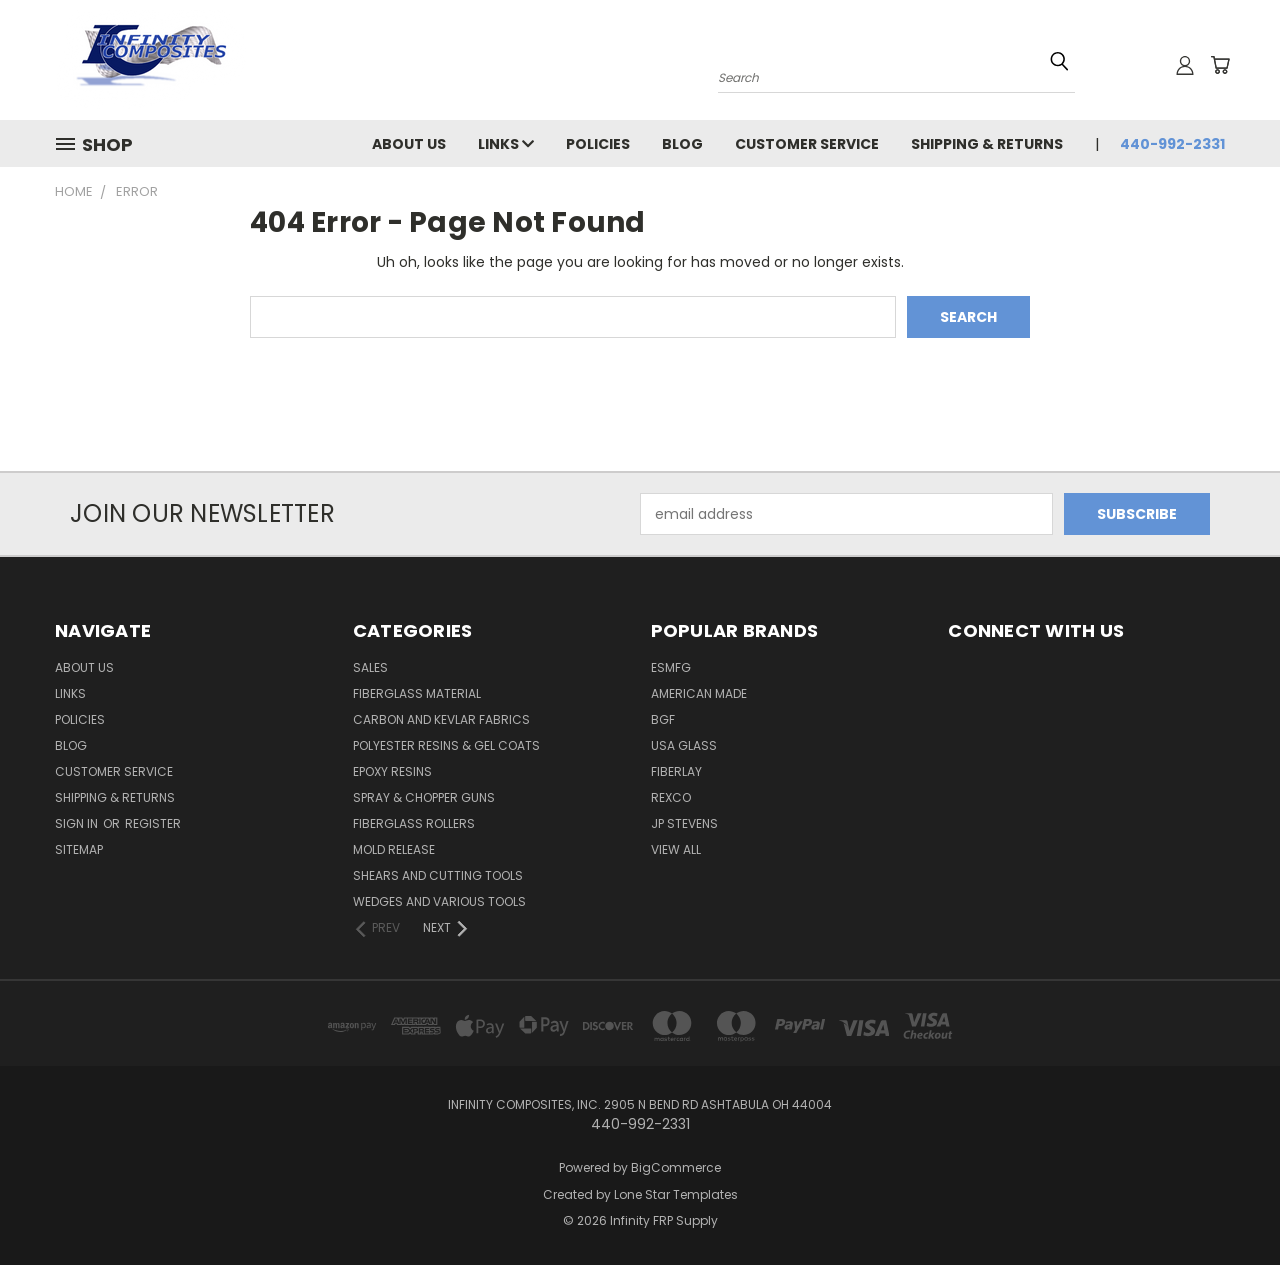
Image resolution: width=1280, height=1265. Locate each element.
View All (676, 849)
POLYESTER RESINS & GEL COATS (446, 745)
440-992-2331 (1172, 144)
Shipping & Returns (987, 144)
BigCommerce (676, 1167)
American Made (699, 693)
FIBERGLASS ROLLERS (414, 823)
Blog (682, 144)
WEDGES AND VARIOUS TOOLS (439, 901)
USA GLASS (684, 745)
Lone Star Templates (676, 1194)
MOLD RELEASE (394, 849)
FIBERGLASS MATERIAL (417, 693)
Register (153, 823)
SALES (370, 667)
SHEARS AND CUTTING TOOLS (438, 875)
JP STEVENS (684, 823)
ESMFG (671, 667)
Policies (598, 144)
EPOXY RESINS (392, 771)
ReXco (671, 797)
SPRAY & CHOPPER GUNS (424, 797)
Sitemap (79, 849)
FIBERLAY (676, 771)
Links (506, 144)
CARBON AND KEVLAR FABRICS (441, 719)
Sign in (78, 823)
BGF (663, 719)
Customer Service (807, 144)
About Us (409, 144)
